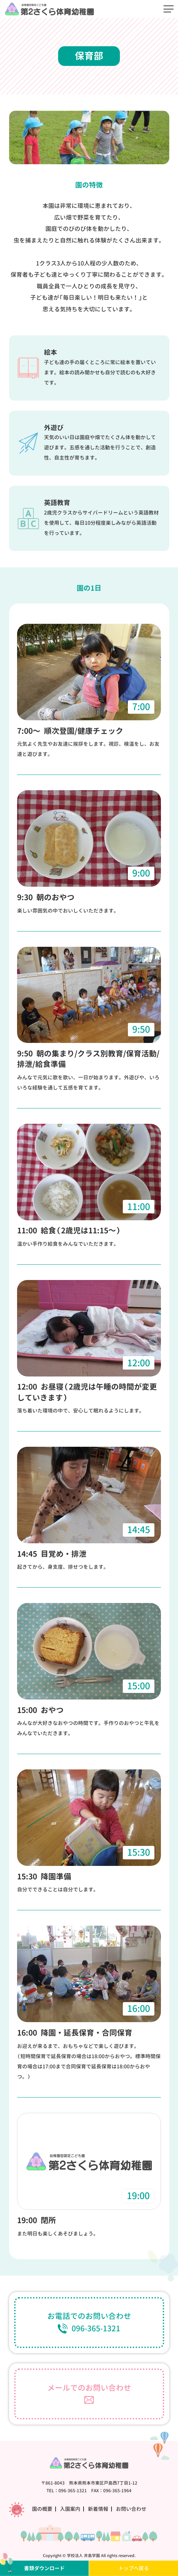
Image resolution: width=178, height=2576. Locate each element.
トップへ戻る (133, 2568)
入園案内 (70, 2509)
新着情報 (98, 2509)
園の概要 (42, 2509)
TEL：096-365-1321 (66, 2490)
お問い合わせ (131, 2509)
